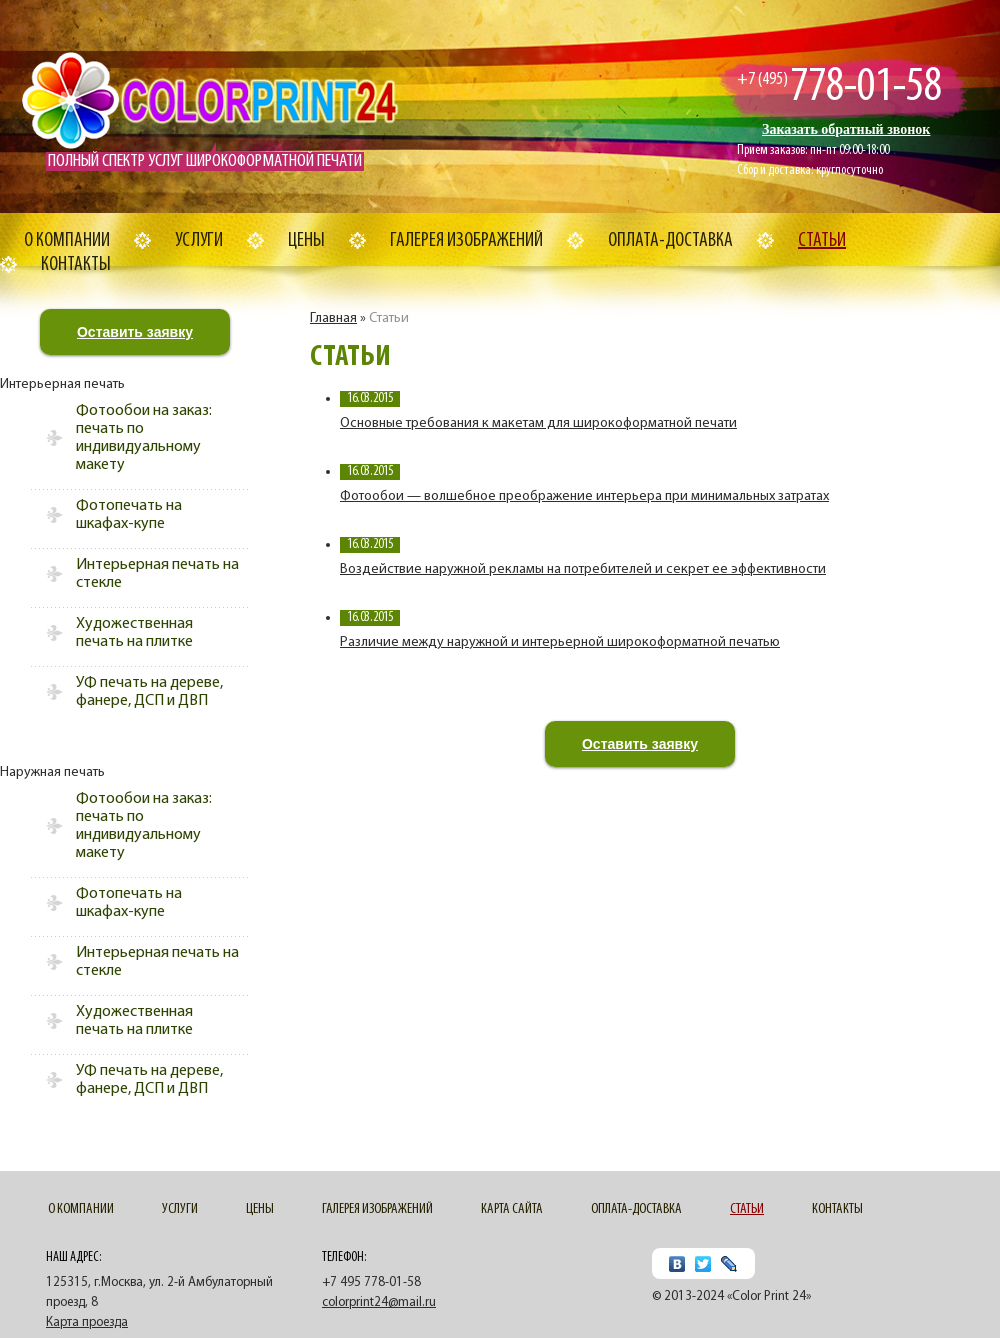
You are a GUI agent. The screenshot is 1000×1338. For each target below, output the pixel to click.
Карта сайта (512, 1209)
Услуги (199, 241)
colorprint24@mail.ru (379, 1302)
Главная (333, 318)
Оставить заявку (135, 332)
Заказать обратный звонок (846, 129)
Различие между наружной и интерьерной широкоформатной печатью (560, 642)
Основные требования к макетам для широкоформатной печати (538, 423)
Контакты (76, 265)
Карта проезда (87, 1322)
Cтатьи (822, 241)
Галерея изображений (466, 241)
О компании (67, 241)
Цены (306, 241)
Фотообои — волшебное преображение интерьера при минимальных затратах (584, 496)
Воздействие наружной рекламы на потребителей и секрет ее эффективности (583, 569)
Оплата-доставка (670, 241)
